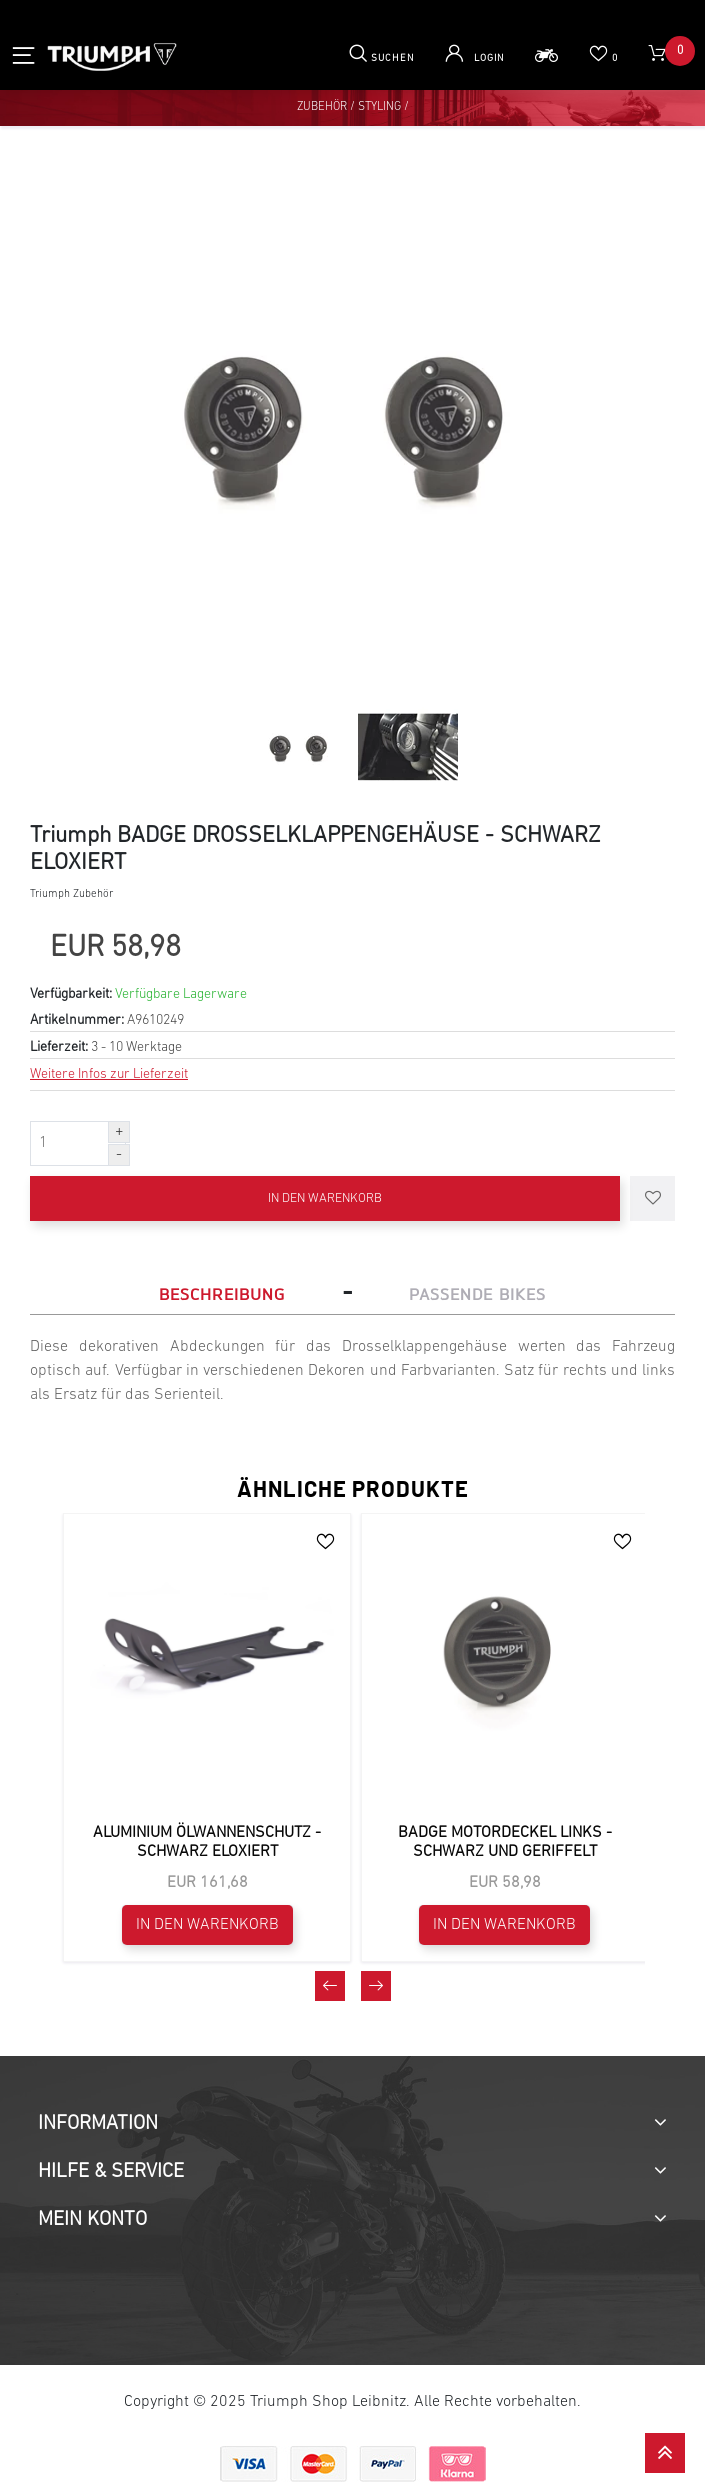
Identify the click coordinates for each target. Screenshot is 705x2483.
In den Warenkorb (325, 1198)
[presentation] (330, 2438)
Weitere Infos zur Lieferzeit (109, 1074)
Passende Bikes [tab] (477, 1294)
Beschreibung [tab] (222, 1294)
